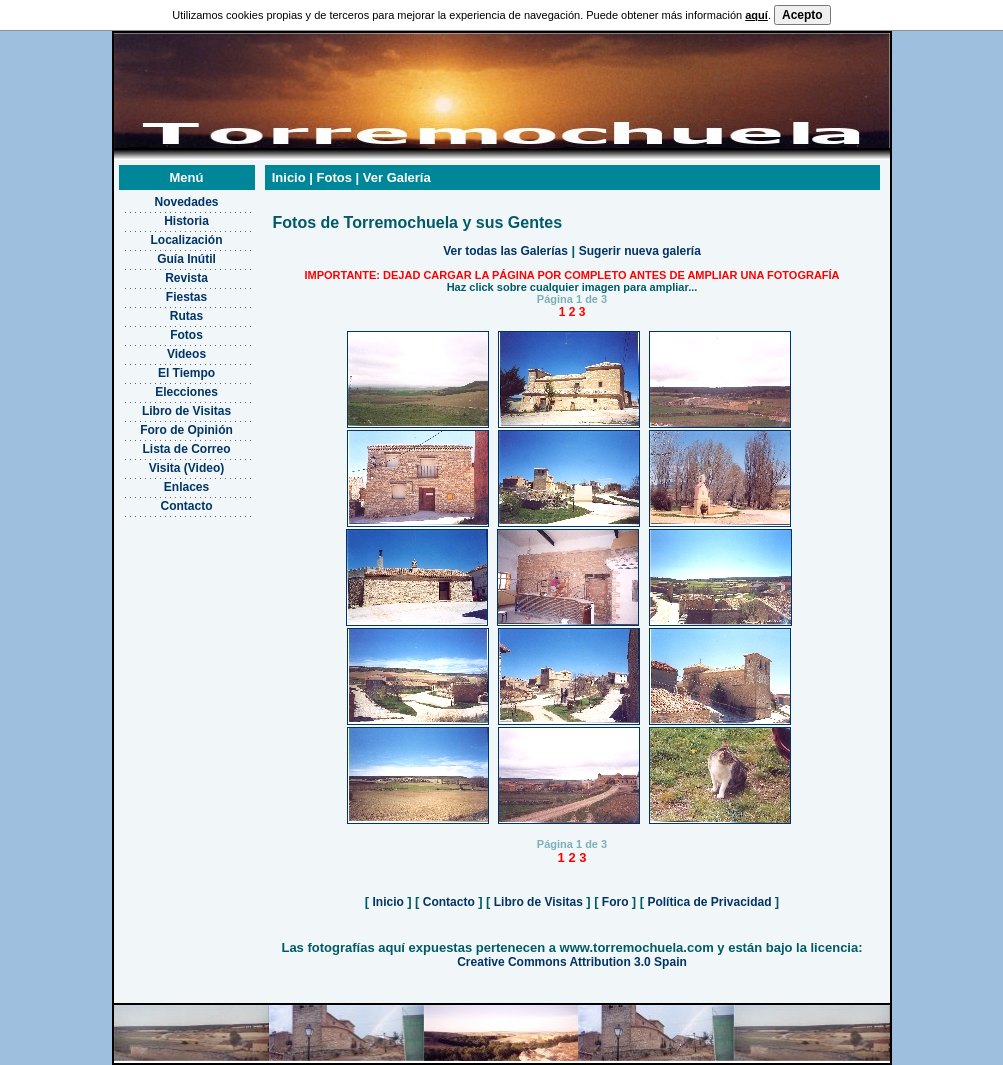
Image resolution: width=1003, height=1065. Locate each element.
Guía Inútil (186, 259)
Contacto (187, 506)
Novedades (186, 202)
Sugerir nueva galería (640, 251)
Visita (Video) (187, 468)
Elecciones (186, 392)
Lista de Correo (186, 449)
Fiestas (186, 297)
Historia (186, 221)
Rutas (186, 316)
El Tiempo (186, 373)
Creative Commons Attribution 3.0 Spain (572, 962)
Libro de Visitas (186, 411)
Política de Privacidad (709, 902)
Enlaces (186, 487)
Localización (186, 240)
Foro (615, 902)
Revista (186, 278)
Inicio (388, 902)
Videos (186, 354)
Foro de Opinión (186, 430)
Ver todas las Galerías (505, 251)
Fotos (186, 335)
